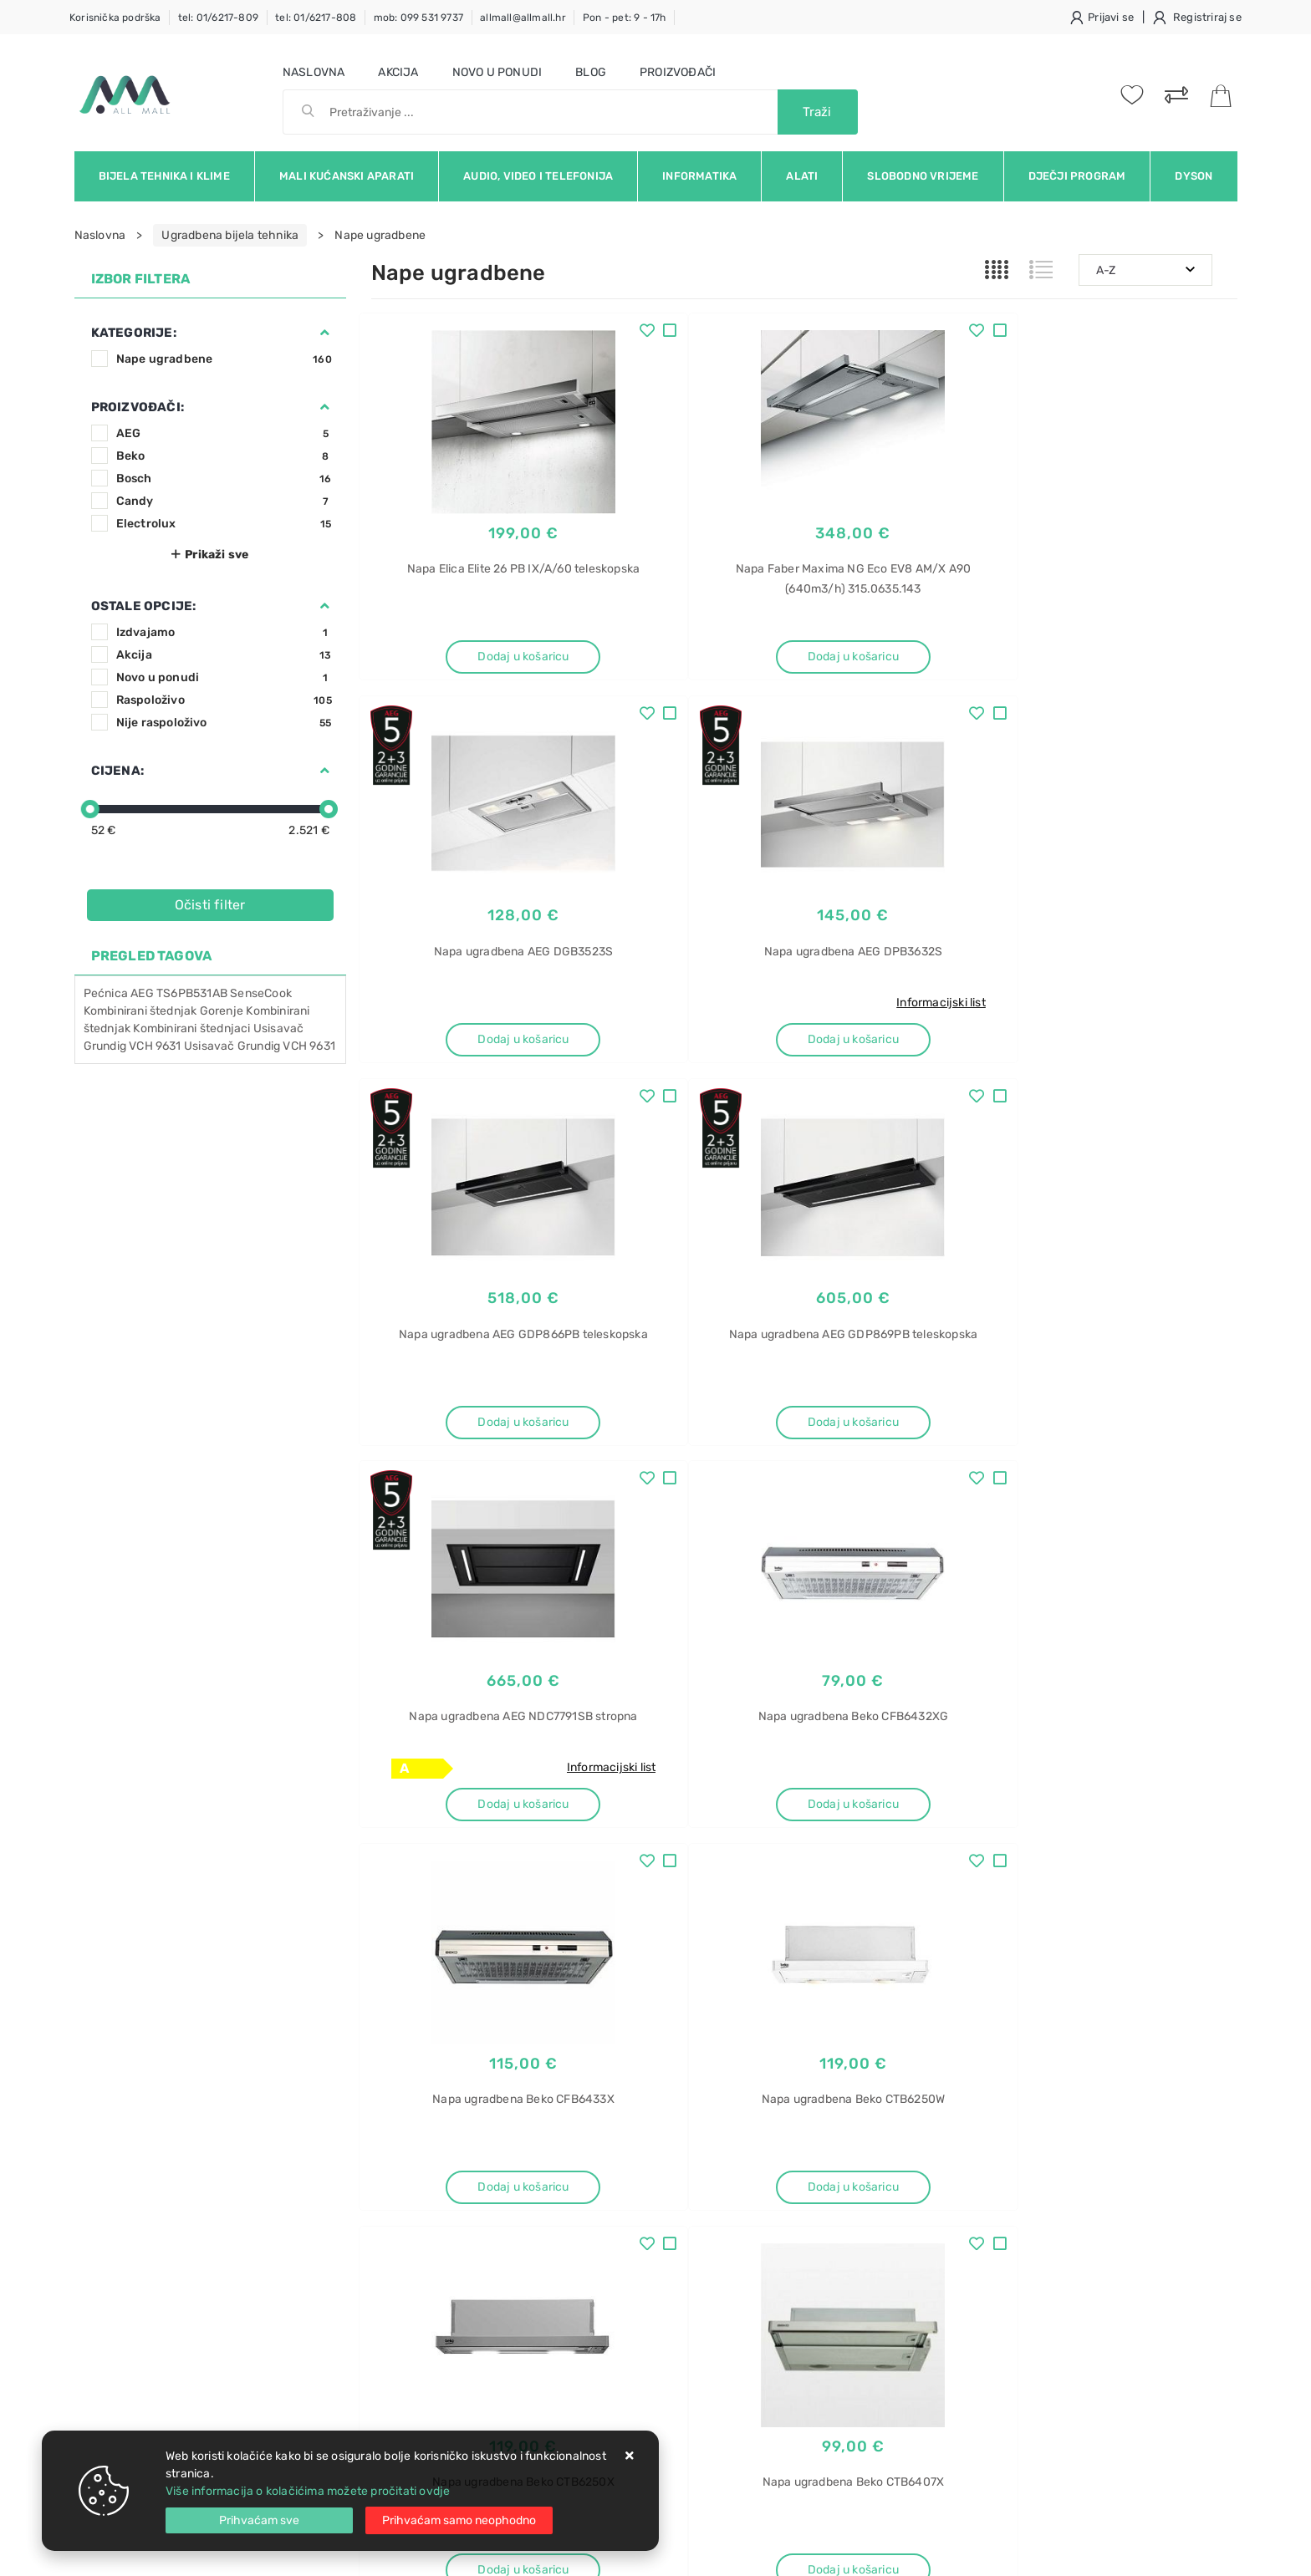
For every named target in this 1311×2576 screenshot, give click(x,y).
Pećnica (106, 993)
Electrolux (224, 524)
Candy (224, 501)
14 (843, 1887)
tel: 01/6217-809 (218, 17)
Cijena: (117, 770)
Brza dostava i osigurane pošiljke (460, 2235)
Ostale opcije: (143, 605)
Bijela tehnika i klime (164, 176)
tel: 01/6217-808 (315, 17)
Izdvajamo (224, 632)
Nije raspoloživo (224, 722)
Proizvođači (678, 72)
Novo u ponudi (497, 72)
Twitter (924, 2029)
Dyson (1193, 176)
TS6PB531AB (191, 993)
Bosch (224, 478)
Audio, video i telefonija (538, 176)
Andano (986, 2215)
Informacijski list (575, 1007)
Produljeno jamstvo (608, 2210)
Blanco (984, 2186)
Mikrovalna (995, 2420)
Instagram (1011, 2029)
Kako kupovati (409, 2210)
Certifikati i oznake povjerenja (636, 2260)
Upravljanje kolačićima (433, 2285)
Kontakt (392, 2185)
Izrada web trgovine (1188, 2552)
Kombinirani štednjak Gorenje (164, 1011)
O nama (575, 2160)
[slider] (90, 809)
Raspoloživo (224, 700)
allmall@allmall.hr (523, 17)
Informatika (699, 176)
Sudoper (989, 2157)
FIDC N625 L (999, 2391)
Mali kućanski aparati (346, 176)
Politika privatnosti (605, 2185)
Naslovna (314, 72)
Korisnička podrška (115, 17)
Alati (802, 176)
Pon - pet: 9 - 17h (624, 17)
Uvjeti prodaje (410, 2160)
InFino (982, 2274)
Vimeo (1096, 2029)
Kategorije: (133, 332)
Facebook (839, 2029)
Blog (590, 72)
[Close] (259, 2520)
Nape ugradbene (224, 359)
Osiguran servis (413, 2260)
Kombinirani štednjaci (191, 1028)
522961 (985, 2303)
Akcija (398, 72)
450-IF (985, 2244)
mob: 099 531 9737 (418, 17)
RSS (1164, 2029)
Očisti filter (210, 905)
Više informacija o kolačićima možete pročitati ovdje (308, 2491)
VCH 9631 (309, 1046)
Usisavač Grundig (232, 1046)
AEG (224, 433)
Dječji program (1077, 176)
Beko (224, 456)
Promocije (583, 2235)
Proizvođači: (137, 407)
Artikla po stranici (1026, 1886)
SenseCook (261, 993)
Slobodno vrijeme (922, 176)
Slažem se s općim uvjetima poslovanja (228, 2075)
